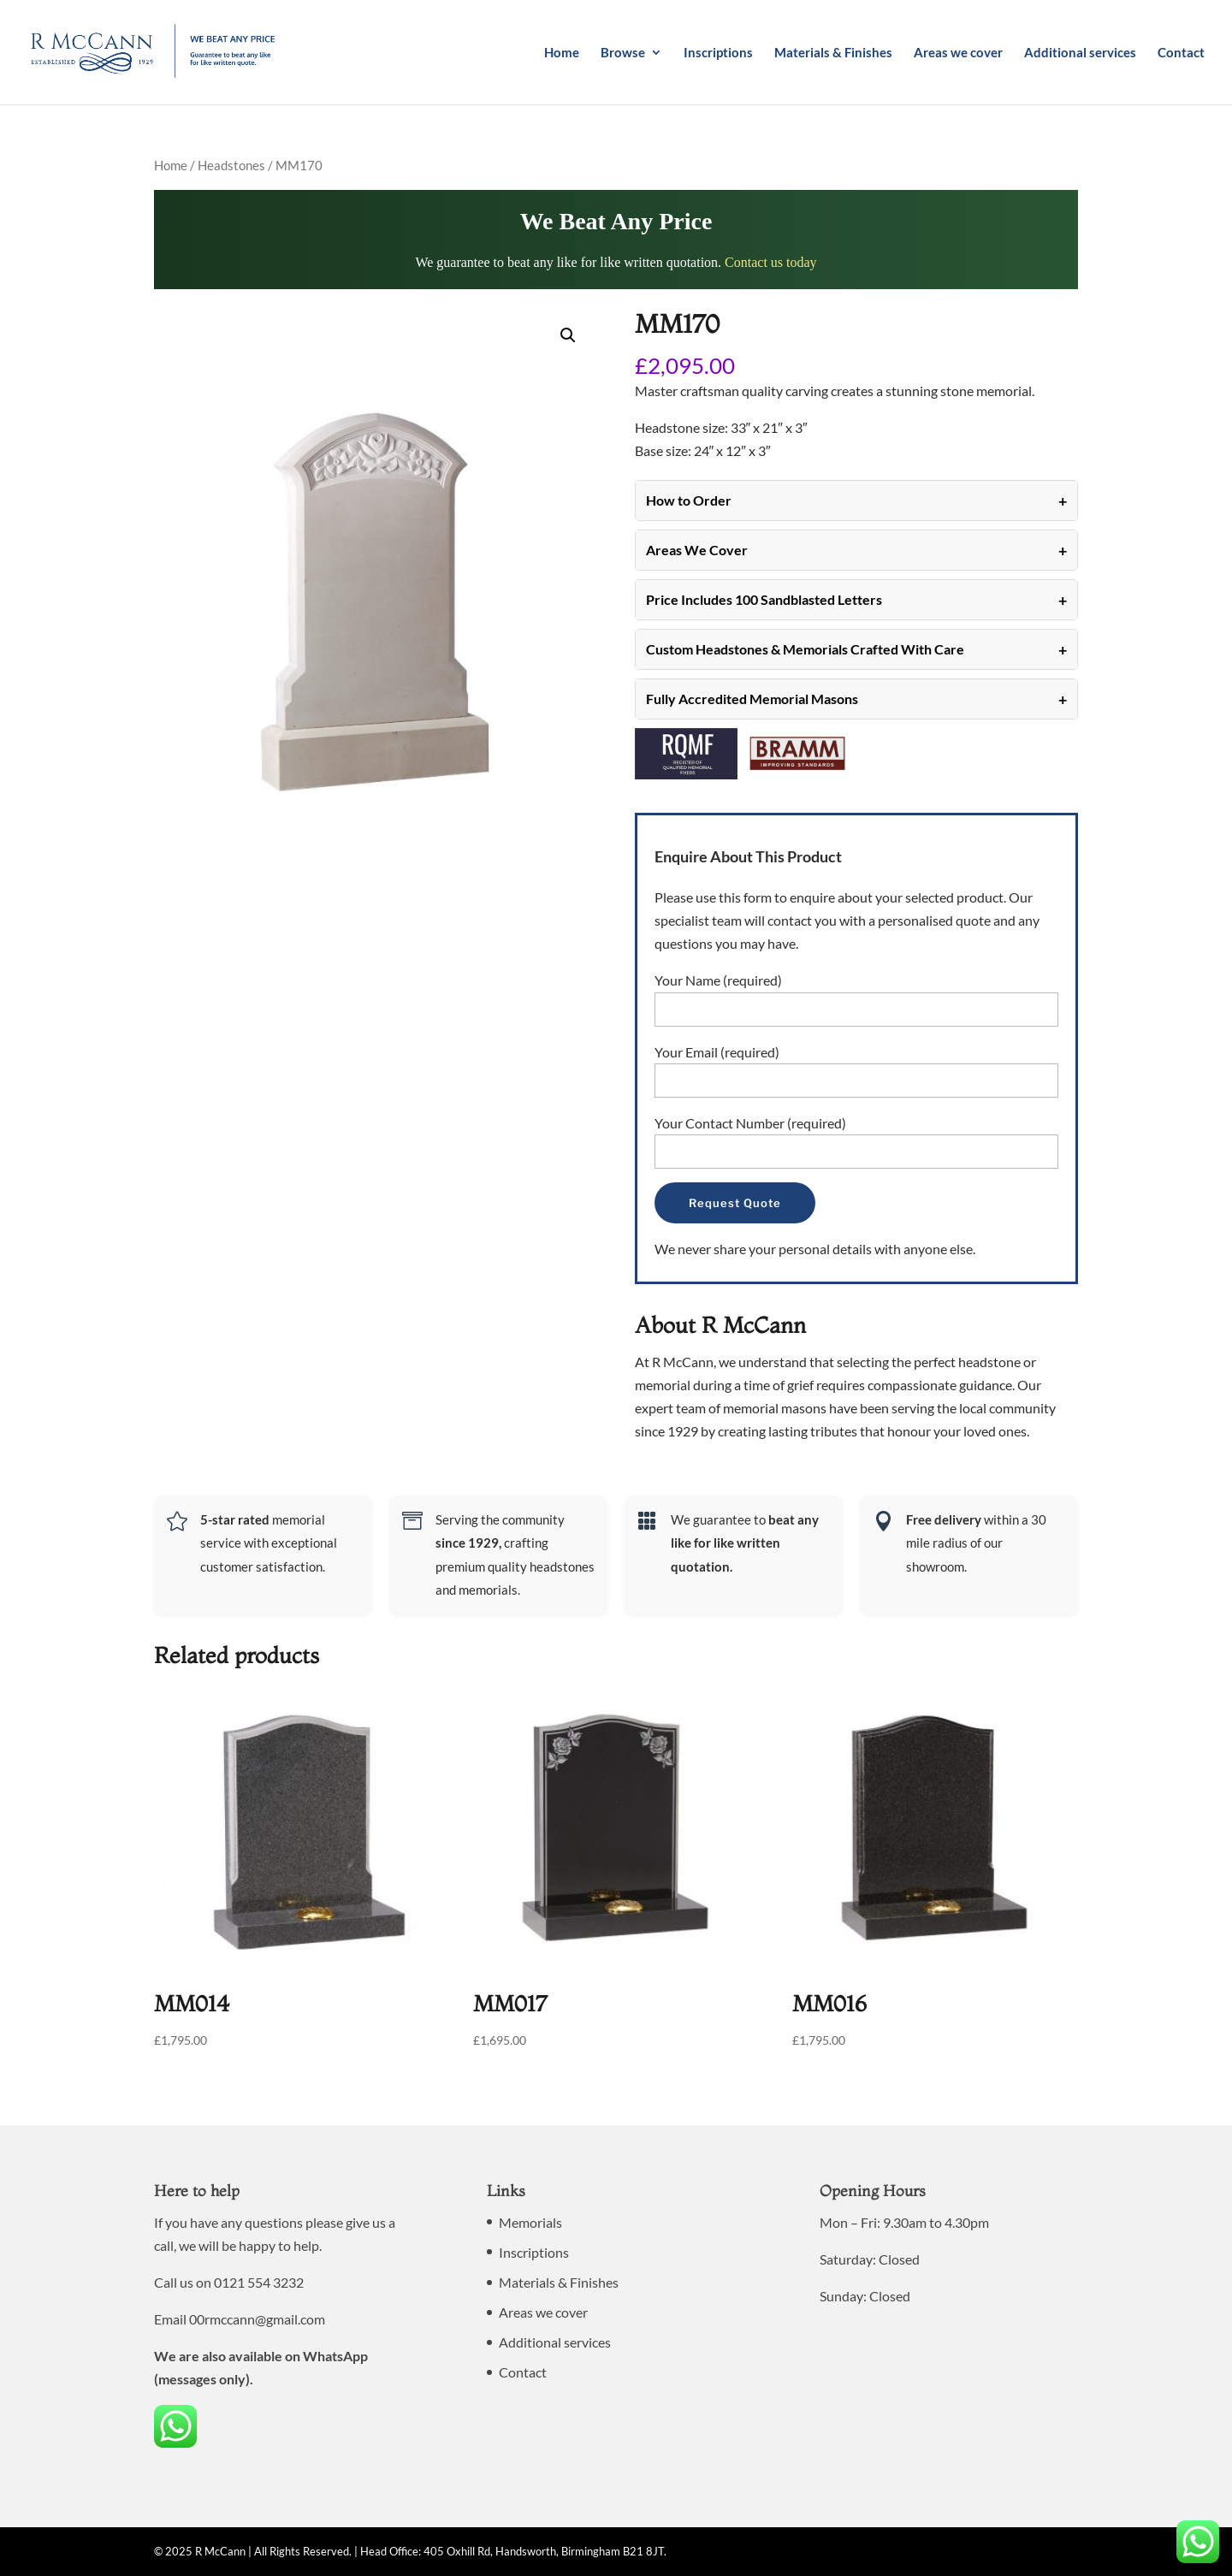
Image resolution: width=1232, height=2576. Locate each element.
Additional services (1080, 53)
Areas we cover (958, 53)
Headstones (231, 165)
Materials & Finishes (833, 53)
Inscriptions (718, 53)
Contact (1181, 53)
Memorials (530, 2222)
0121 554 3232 (259, 2282)
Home (561, 53)
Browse (623, 53)
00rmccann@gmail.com (257, 2319)
